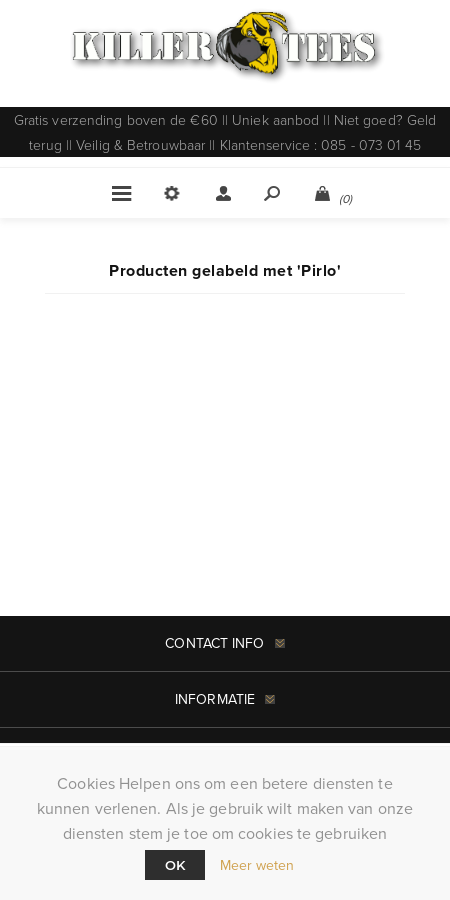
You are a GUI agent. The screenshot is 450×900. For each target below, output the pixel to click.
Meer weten (257, 865)
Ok (175, 865)
